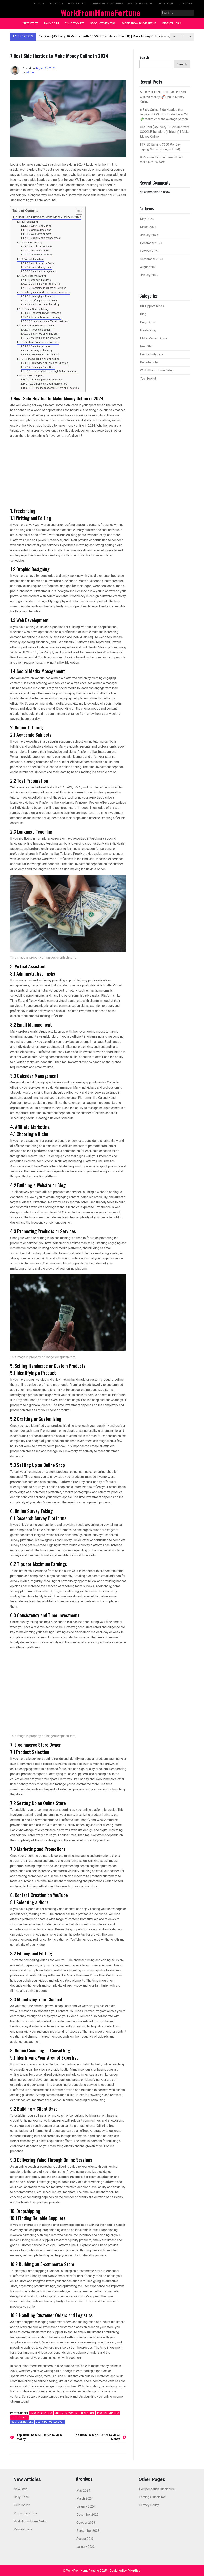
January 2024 (149, 235)
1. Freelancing (30, 221)
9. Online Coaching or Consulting (40, 358)
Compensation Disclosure (107, 3)
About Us (38, 3)
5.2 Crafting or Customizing (42, 300)
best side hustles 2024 (50, 2421)
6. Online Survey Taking (35, 309)
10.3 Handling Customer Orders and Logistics (53, 388)
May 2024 (147, 219)
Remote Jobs (171, 23)
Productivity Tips (103, 23)
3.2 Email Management (39, 267)
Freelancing (148, 330)
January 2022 (149, 275)
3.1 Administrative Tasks (40, 263)
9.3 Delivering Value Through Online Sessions (52, 371)
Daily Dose (51, 23)
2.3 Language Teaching (39, 254)
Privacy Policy (77, 3)
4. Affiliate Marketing (34, 275)
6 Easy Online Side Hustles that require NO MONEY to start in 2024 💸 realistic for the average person (164, 114)
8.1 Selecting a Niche (38, 346)
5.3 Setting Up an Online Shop (43, 304)
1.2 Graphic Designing (39, 230)
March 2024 (148, 227)
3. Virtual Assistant (33, 259)
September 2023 (151, 259)
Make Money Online (66, 2413)
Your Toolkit (74, 23)
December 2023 (151, 243)
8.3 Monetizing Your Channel (43, 354)
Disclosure (185, 3)
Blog (143, 314)
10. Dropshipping (33, 375)
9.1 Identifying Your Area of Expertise (47, 363)
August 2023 (148, 267)
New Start (30, 23)
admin (30, 72)
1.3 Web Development (39, 234)
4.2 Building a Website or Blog (43, 284)
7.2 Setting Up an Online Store (43, 333)
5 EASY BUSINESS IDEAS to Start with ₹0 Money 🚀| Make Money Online (163, 96)
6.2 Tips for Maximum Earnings (44, 317)
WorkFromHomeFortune (100, 12)
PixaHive (134, 2570)
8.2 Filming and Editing (39, 350)
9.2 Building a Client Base (41, 367)
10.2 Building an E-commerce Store (47, 383)
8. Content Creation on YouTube (40, 342)
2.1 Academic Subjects (39, 246)
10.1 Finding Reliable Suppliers (45, 379)
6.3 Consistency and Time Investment (48, 321)
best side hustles (22, 2421)
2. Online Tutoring (32, 242)
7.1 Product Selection (39, 329)
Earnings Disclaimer (140, 3)
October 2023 (149, 251)
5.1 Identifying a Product (40, 296)
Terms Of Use (165, 3)
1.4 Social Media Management (44, 238)
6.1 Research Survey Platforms (44, 313)
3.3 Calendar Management (41, 271)
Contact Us (56, 3)
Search (144, 57)
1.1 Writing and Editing (39, 226)
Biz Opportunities (41, 2413)
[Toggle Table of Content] (77, 211)
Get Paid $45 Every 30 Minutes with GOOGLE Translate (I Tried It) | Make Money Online (107, 36)
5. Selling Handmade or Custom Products (46, 292)
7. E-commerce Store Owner (38, 325)
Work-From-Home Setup (139, 23)
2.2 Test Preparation (38, 250)
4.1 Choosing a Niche (39, 280)
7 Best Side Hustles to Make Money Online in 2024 (48, 217)
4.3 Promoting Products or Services (46, 288)
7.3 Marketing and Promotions (43, 338)
